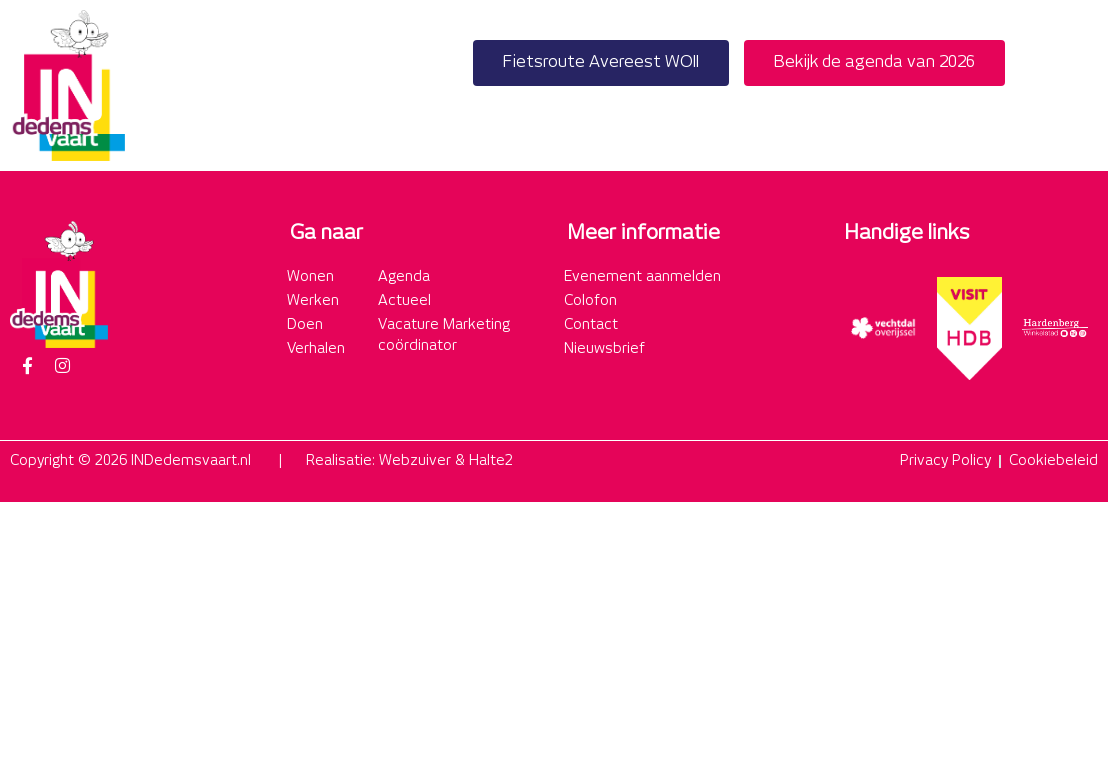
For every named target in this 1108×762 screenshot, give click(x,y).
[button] (1076, 85)
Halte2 (491, 461)
